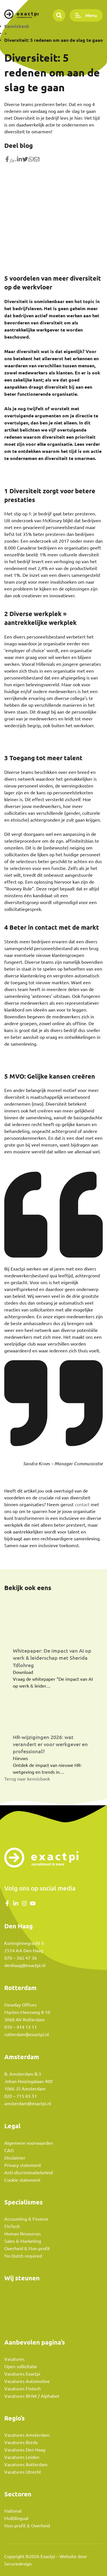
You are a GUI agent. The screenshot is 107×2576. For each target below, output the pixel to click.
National (12, 2510)
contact (82, 1504)
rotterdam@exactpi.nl (26, 2034)
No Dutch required (23, 2255)
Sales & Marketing (22, 2241)
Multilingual (16, 2518)
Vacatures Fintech (22, 2388)
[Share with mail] (36, 160)
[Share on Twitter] (25, 160)
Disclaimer (14, 2157)
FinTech (12, 2226)
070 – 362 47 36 (20, 1958)
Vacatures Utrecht (22, 2472)
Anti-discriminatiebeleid (28, 2172)
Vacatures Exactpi (22, 2373)
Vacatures (14, 2359)
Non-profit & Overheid (27, 2525)
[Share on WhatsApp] (31, 160)
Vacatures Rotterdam (26, 2464)
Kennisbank (16, 26)
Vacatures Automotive (27, 2381)
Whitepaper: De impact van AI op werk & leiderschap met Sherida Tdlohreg (52, 1657)
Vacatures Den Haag (24, 2449)
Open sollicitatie (20, 2366)
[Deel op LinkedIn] (19, 160)
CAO (9, 2150)
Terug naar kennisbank (27, 1778)
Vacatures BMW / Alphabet (31, 2396)
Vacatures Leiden (21, 2457)
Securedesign (18, 2563)
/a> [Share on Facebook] (10, 160)
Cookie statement (22, 2180)
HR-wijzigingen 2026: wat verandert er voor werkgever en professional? (50, 1744)
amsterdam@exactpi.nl (27, 2103)
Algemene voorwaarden (28, 2143)
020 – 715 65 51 (20, 2096)
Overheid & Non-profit (27, 2248)
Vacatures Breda (21, 2442)
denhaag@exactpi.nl (24, 1965)
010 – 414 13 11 (20, 2027)
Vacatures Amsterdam (27, 2435)
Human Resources (22, 2233)
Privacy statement (22, 2165)
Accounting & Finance (26, 2218)
